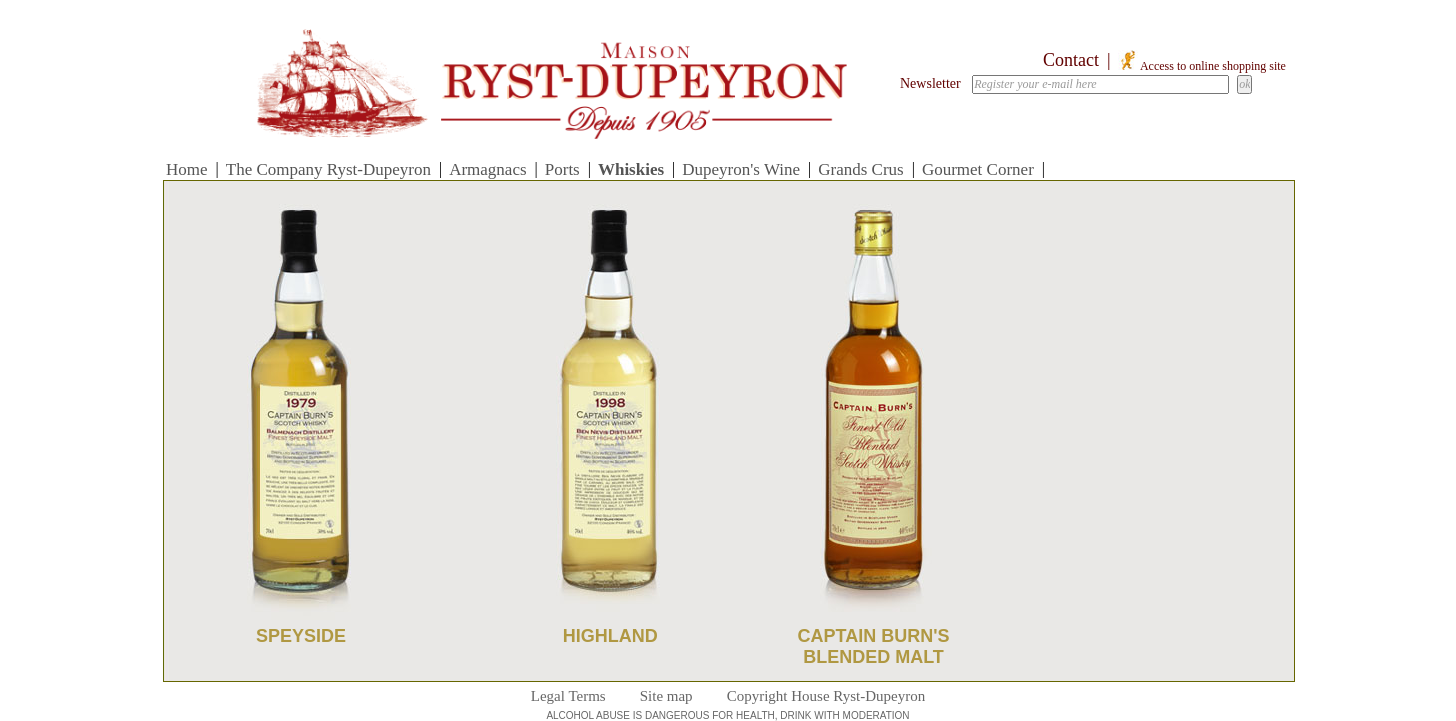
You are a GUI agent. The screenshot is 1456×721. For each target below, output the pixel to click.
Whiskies (631, 169)
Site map (666, 696)
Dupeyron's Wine (741, 169)
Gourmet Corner (978, 169)
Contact (1071, 60)
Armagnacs (487, 169)
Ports (562, 169)
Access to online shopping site (1202, 66)
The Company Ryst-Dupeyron (328, 169)
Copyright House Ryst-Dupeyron (826, 696)
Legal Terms (568, 696)
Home (187, 169)
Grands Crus (860, 169)
